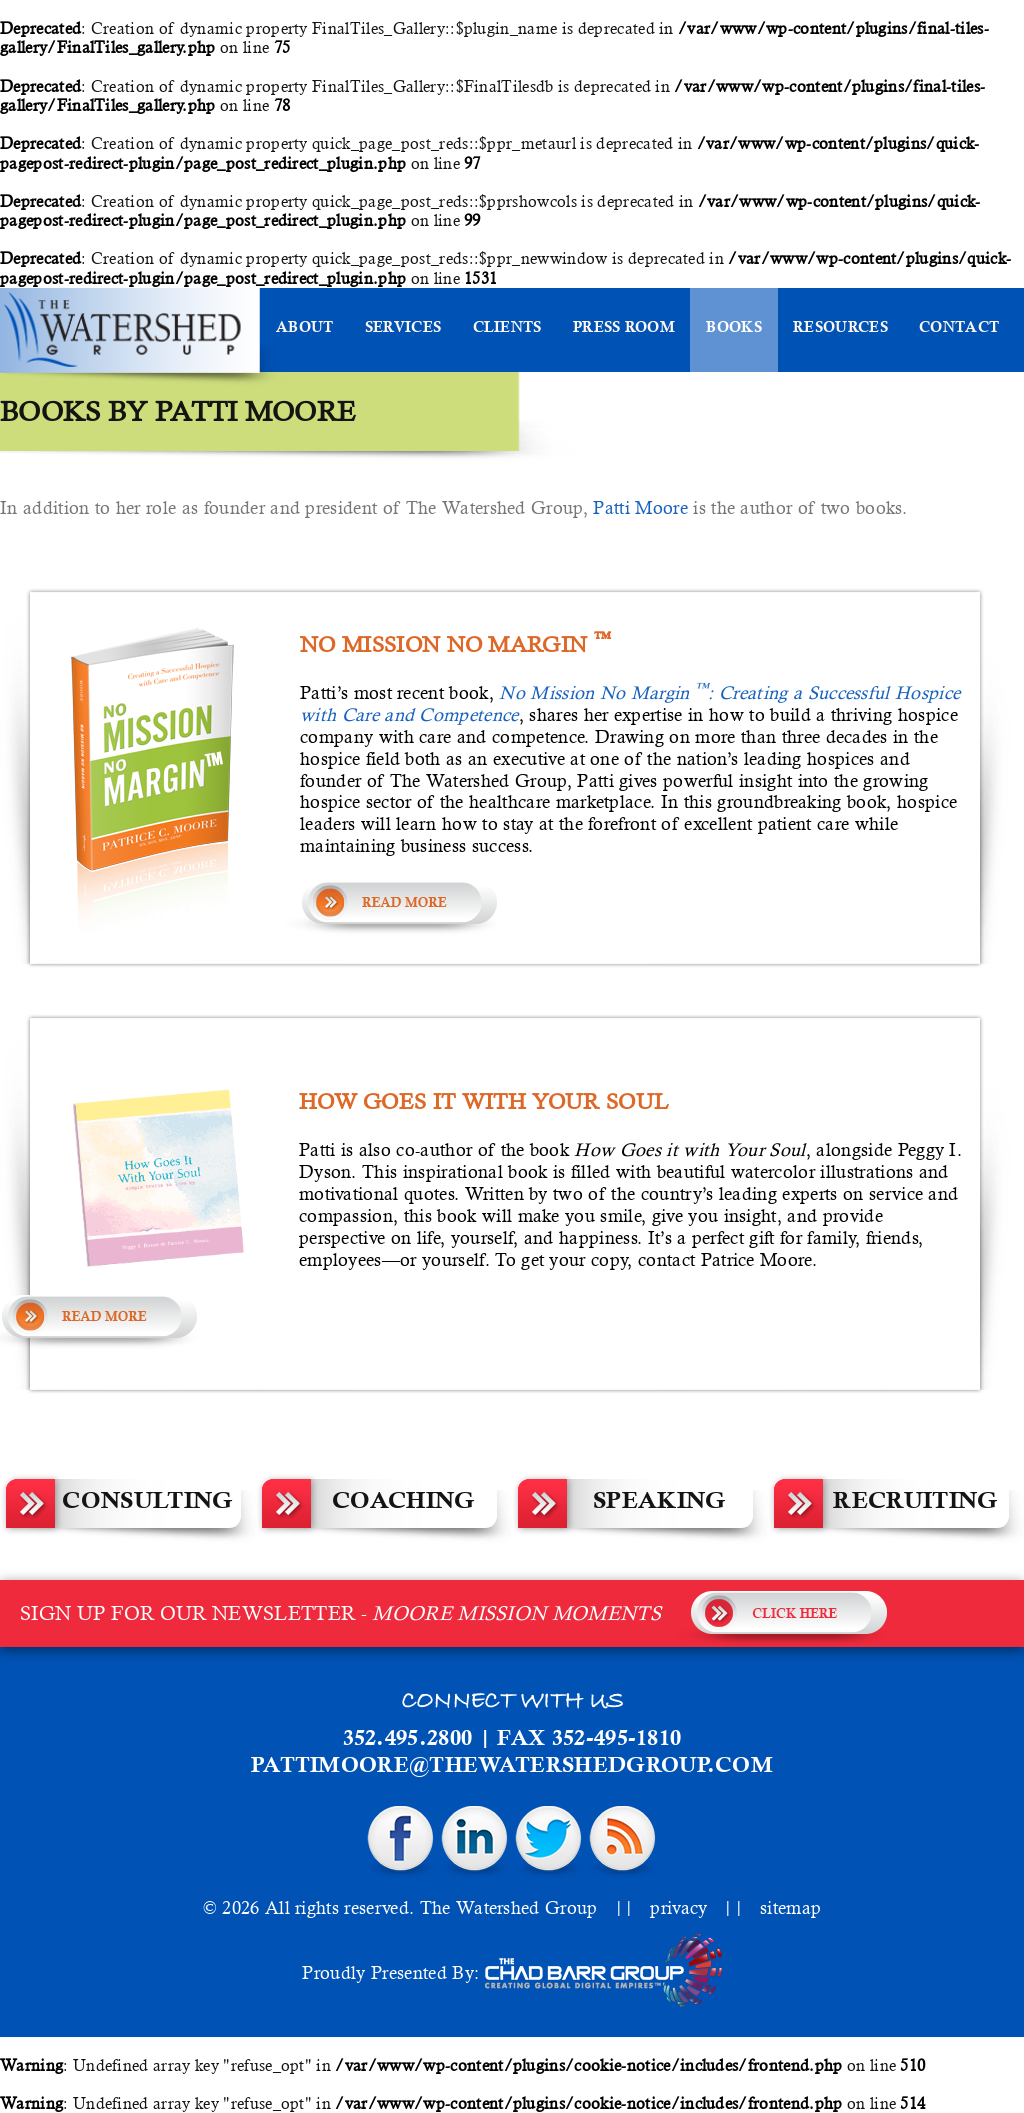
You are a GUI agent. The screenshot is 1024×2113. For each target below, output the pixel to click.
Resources (840, 329)
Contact (959, 329)
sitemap (790, 1907)
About (305, 329)
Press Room (624, 329)
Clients (507, 329)
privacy (678, 1907)
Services (403, 329)
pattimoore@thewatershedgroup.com (512, 1767)
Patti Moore (640, 507)
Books (734, 329)
